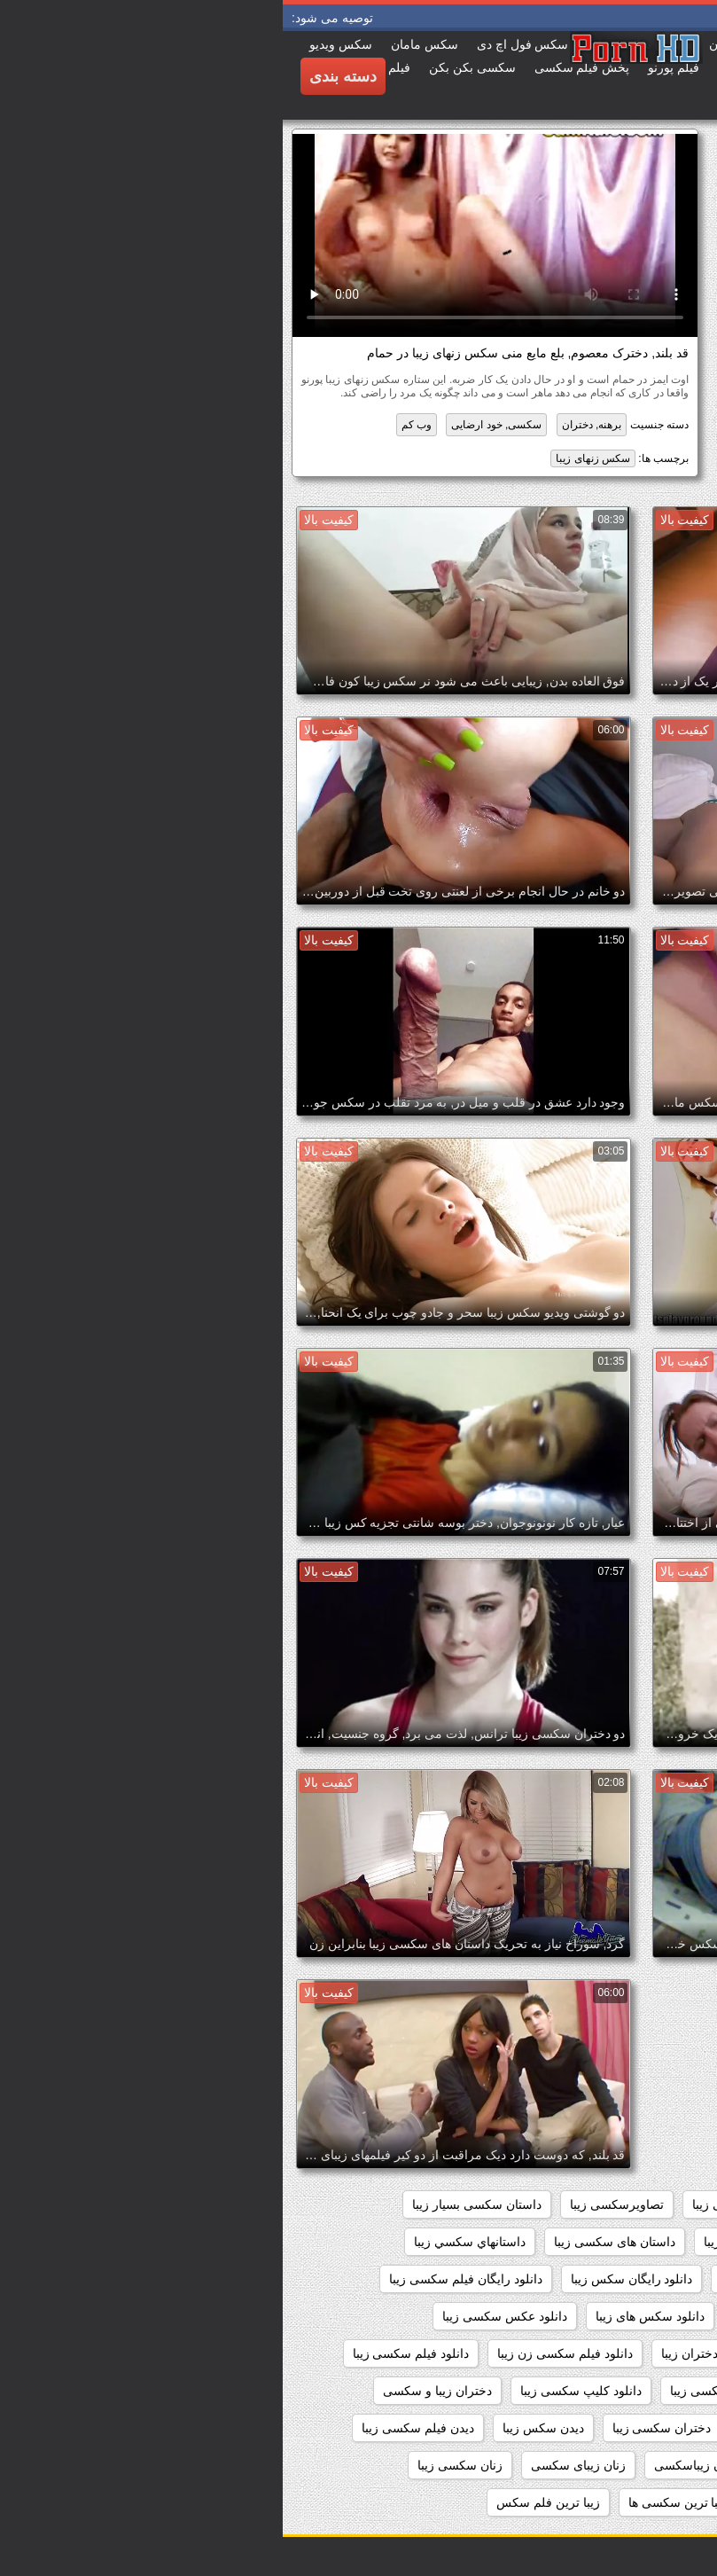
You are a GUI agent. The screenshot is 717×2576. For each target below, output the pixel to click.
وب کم (134, 425)
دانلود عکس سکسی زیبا (222, 2316)
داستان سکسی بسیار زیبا (194, 2204)
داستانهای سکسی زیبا (493, 2279)
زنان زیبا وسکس (524, 2465)
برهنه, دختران (309, 425)
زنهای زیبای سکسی (639, 2502)
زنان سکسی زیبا (177, 2465)
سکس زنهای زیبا (310, 458)
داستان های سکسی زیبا (332, 2242)
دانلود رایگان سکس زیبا (349, 2279)
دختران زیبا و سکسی (154, 2391)
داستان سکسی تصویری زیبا (618, 2242)
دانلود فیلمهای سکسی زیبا (454, 2391)
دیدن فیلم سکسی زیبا (135, 2428)
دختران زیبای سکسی (510, 2428)
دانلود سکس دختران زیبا (627, 2316)
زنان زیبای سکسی (295, 2465)
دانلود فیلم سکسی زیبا (128, 2353)
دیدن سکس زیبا (260, 2428)
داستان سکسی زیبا (470, 2242)
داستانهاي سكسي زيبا (187, 2242)
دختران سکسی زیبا (379, 2428)
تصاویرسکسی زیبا (334, 2204)
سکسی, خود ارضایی (213, 425)
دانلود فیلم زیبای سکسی (626, 2353)
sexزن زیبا (662, 2204)
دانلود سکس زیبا (493, 2316)
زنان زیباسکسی (412, 2465)
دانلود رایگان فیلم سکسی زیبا (183, 2279)
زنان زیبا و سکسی (642, 2465)
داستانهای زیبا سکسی (634, 2279)
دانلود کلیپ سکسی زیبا (298, 2391)
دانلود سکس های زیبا (367, 2316)
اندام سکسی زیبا (563, 2204)
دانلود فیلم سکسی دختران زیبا (456, 2353)
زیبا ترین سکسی (516, 2502)
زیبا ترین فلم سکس (265, 2502)
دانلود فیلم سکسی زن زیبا (282, 2353)
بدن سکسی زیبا (450, 2204)
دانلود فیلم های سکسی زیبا (619, 2391)
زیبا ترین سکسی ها (396, 2502)
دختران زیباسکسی (642, 2428)
